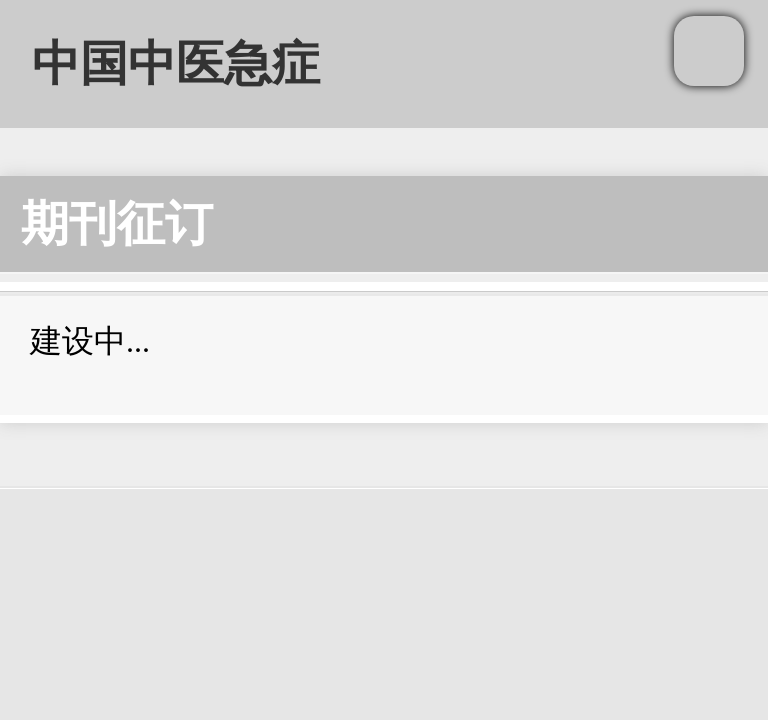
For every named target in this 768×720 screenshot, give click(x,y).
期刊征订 (117, 223)
